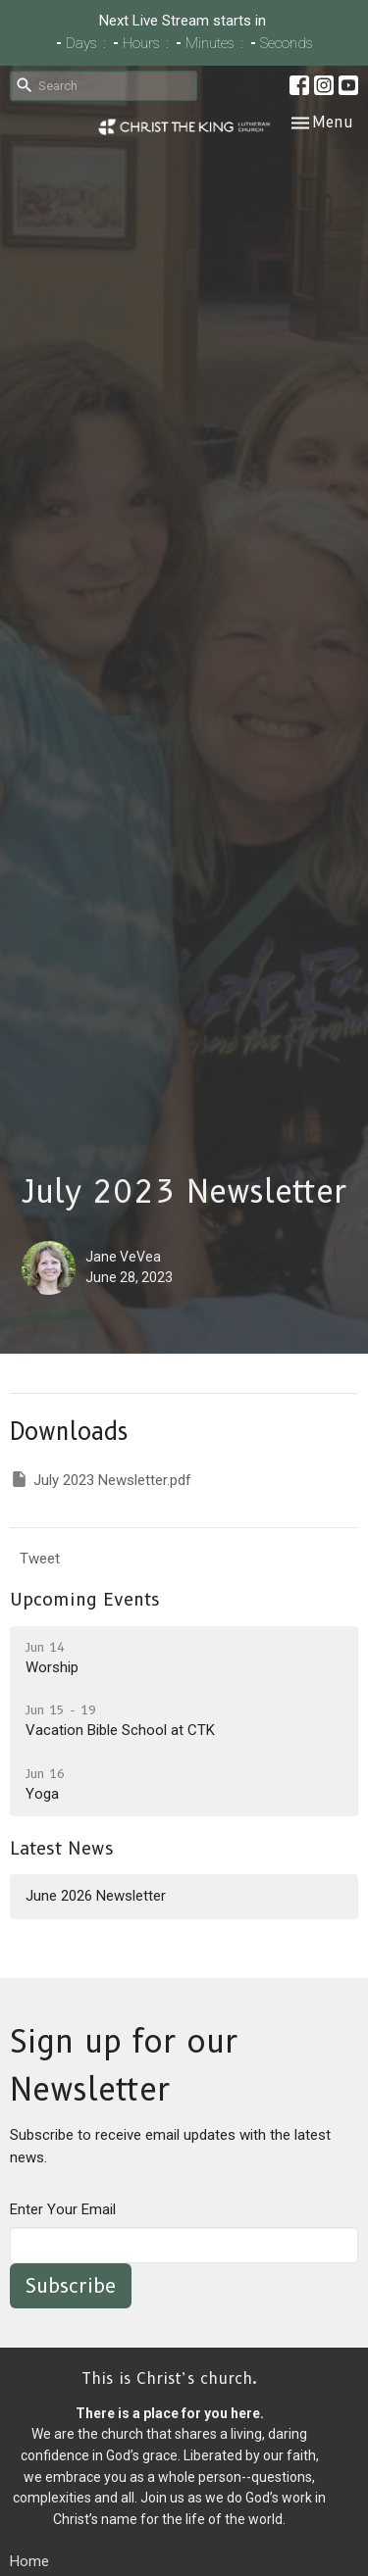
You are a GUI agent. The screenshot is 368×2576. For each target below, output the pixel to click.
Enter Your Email (63, 2209)
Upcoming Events (85, 1599)
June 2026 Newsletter (96, 1896)
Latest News (62, 1848)
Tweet (40, 1558)
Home (29, 2561)
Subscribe (71, 2286)
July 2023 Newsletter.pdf (100, 1479)
